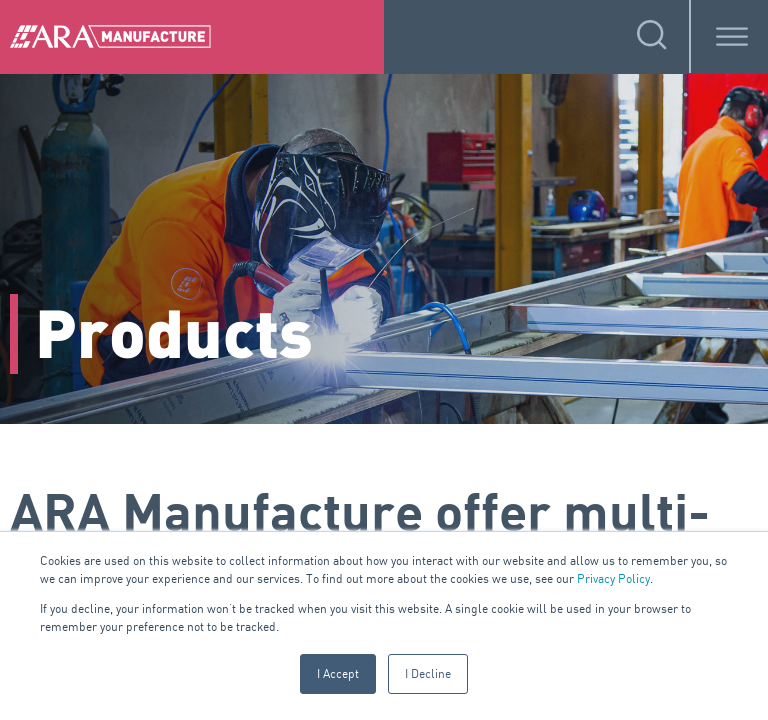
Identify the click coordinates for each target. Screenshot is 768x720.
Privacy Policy (613, 578)
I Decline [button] (428, 673)
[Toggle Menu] (732, 36)
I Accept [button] (338, 673)
